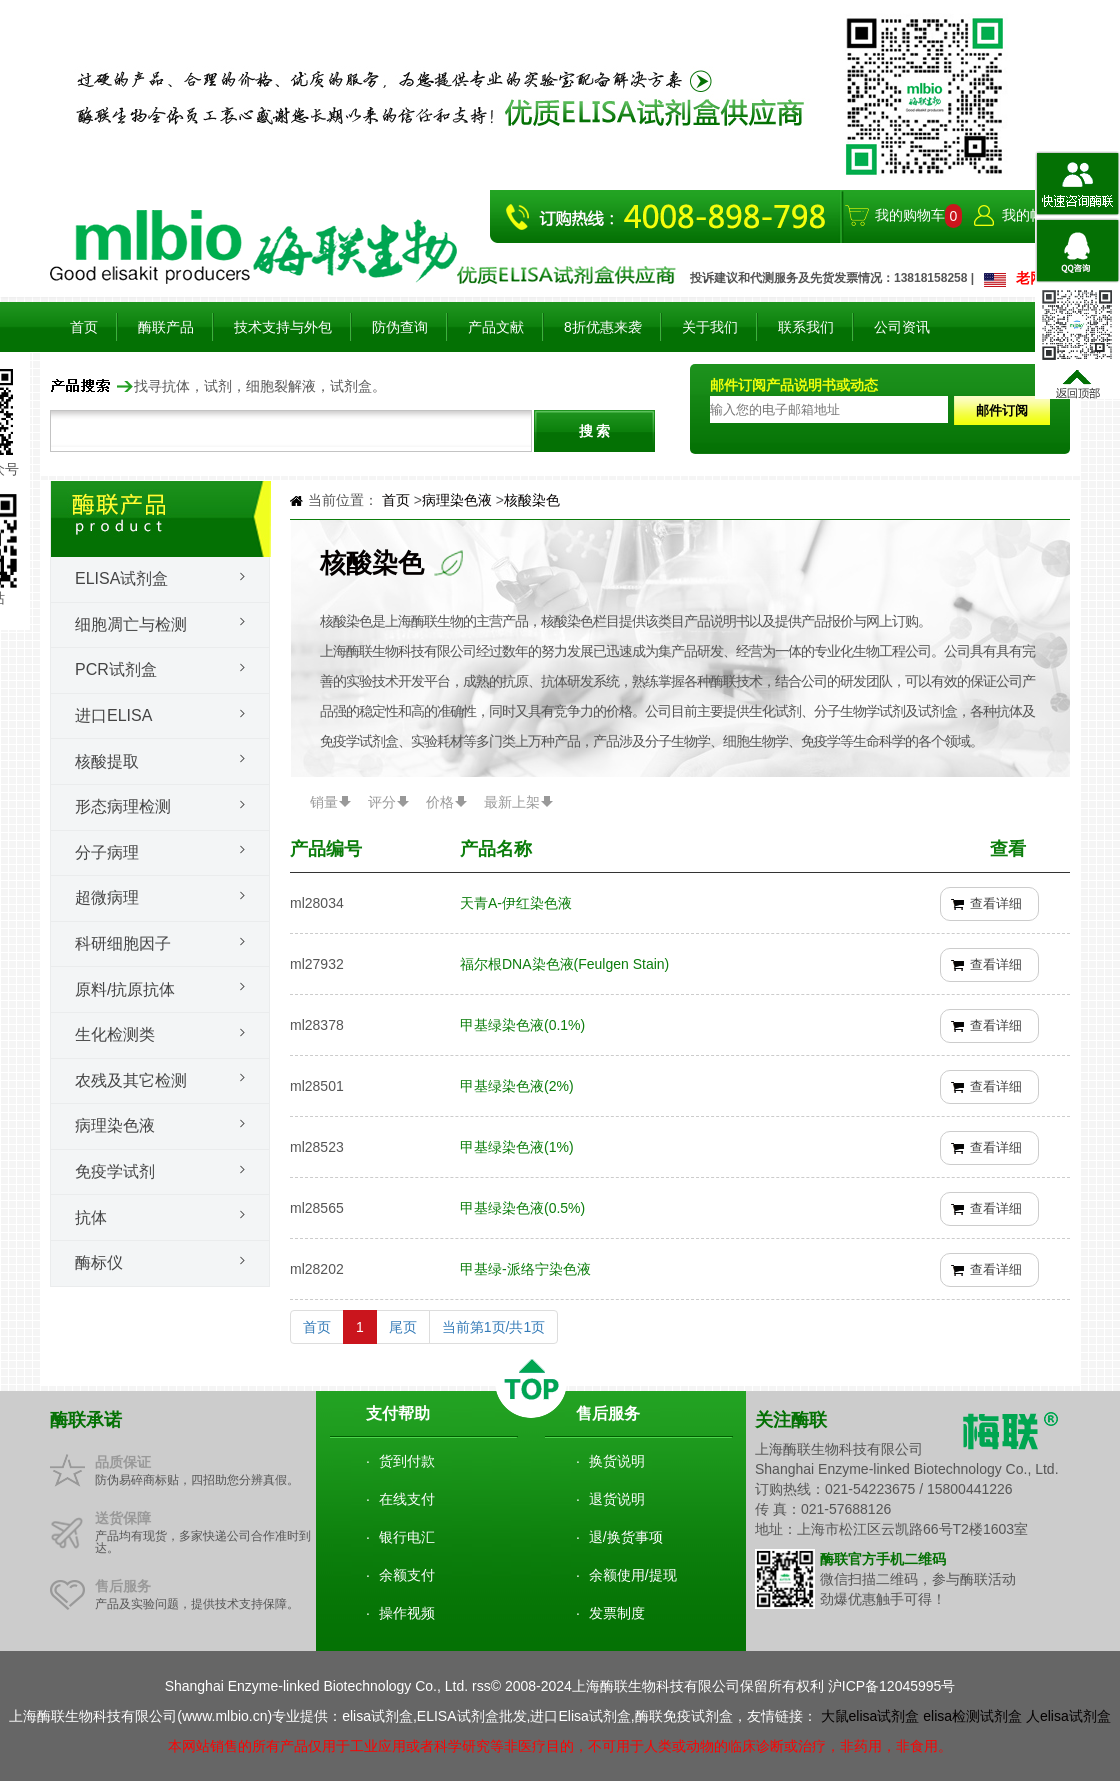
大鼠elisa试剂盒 (870, 1716)
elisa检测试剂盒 (972, 1716)
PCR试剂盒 (116, 669)
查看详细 (996, 903)
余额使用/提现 (633, 1575)
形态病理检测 (123, 806)
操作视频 (407, 1613)
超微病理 (107, 897)
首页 (84, 327)
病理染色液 (115, 1125)
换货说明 (617, 1461)
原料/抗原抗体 (125, 989)
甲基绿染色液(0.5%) (522, 1208)
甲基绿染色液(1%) (517, 1147)
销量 (324, 802)
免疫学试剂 (115, 1171)
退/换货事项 (626, 1537)
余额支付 (407, 1575)
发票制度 (617, 1613)
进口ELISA (113, 715)
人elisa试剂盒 (1068, 1716)
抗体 (91, 1217)
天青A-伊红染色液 (516, 903)
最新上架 (512, 802)
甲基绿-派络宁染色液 (525, 1269)
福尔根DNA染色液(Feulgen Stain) (564, 964)
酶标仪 (99, 1262)
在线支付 (407, 1499)
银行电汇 (407, 1537)
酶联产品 (166, 327)
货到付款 (407, 1461)
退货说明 (617, 1499)
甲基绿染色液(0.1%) (522, 1025)
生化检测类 (115, 1034)
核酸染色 (532, 500)
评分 (382, 802)
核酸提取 (107, 761)
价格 (440, 802)
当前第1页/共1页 (493, 1327)
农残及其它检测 (131, 1080)
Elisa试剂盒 (121, 578)
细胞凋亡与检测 (131, 624)
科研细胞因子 (123, 943)
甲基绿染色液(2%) (517, 1086)
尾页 (403, 1327)
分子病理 (107, 852)
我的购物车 (910, 215)
